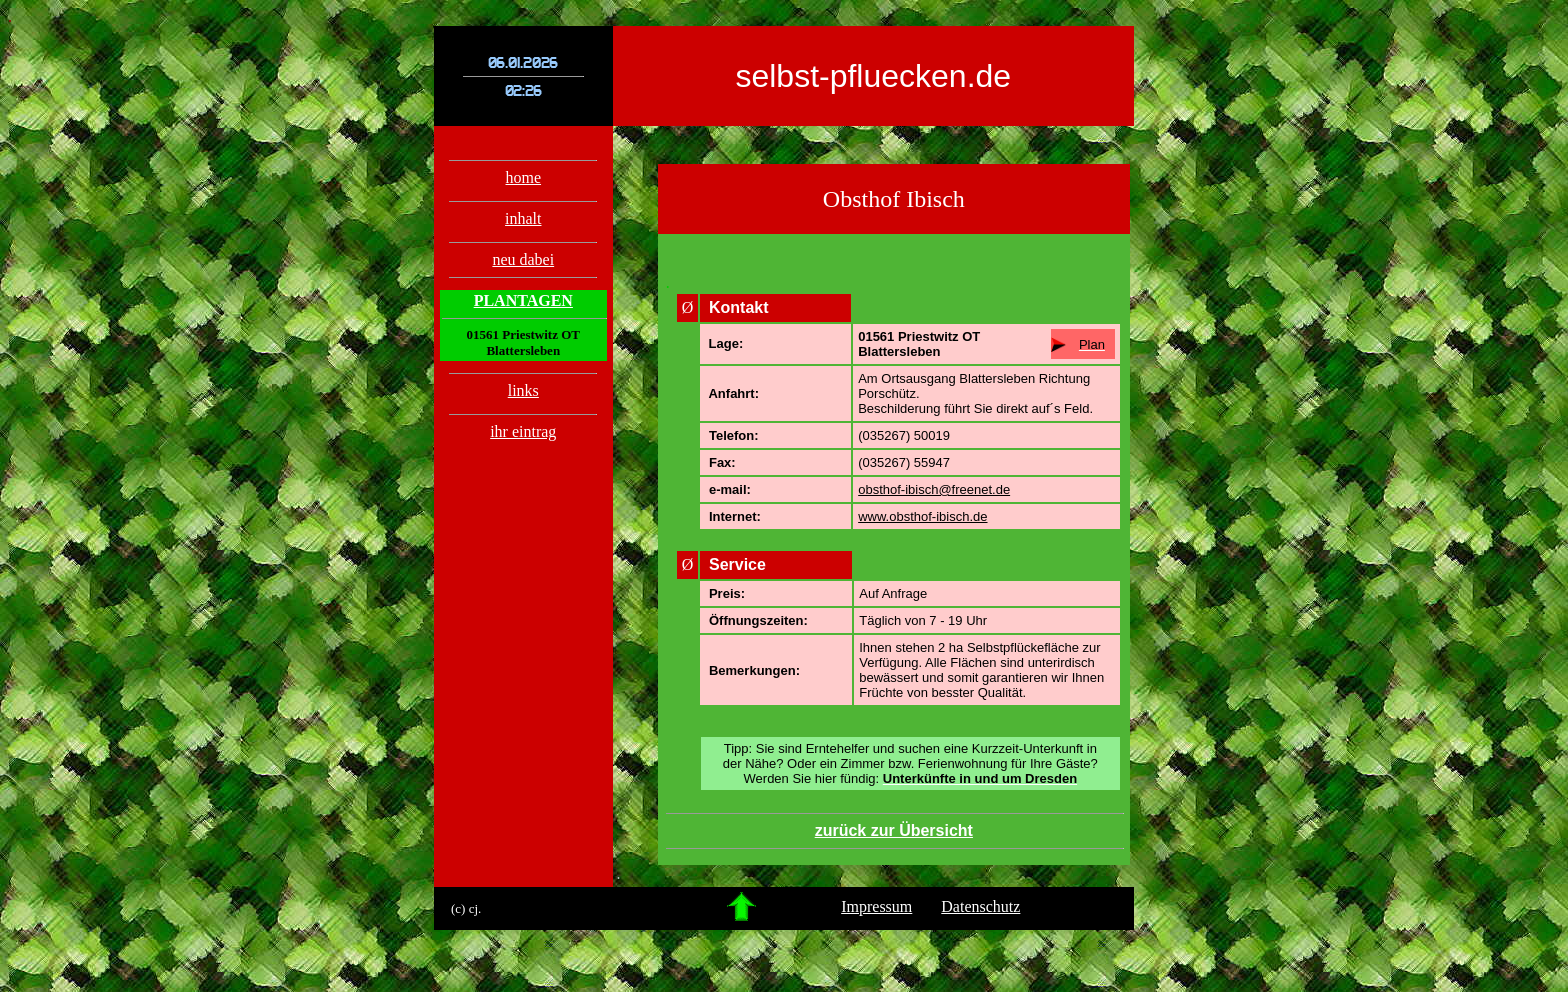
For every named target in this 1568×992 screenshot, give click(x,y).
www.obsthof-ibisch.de (922, 516)
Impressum (876, 906)
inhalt (523, 218)
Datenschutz (980, 906)
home (524, 177)
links (523, 390)
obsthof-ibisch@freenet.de (934, 489)
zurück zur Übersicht (894, 830)
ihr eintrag (523, 431)
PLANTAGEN (523, 300)
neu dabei (523, 259)
